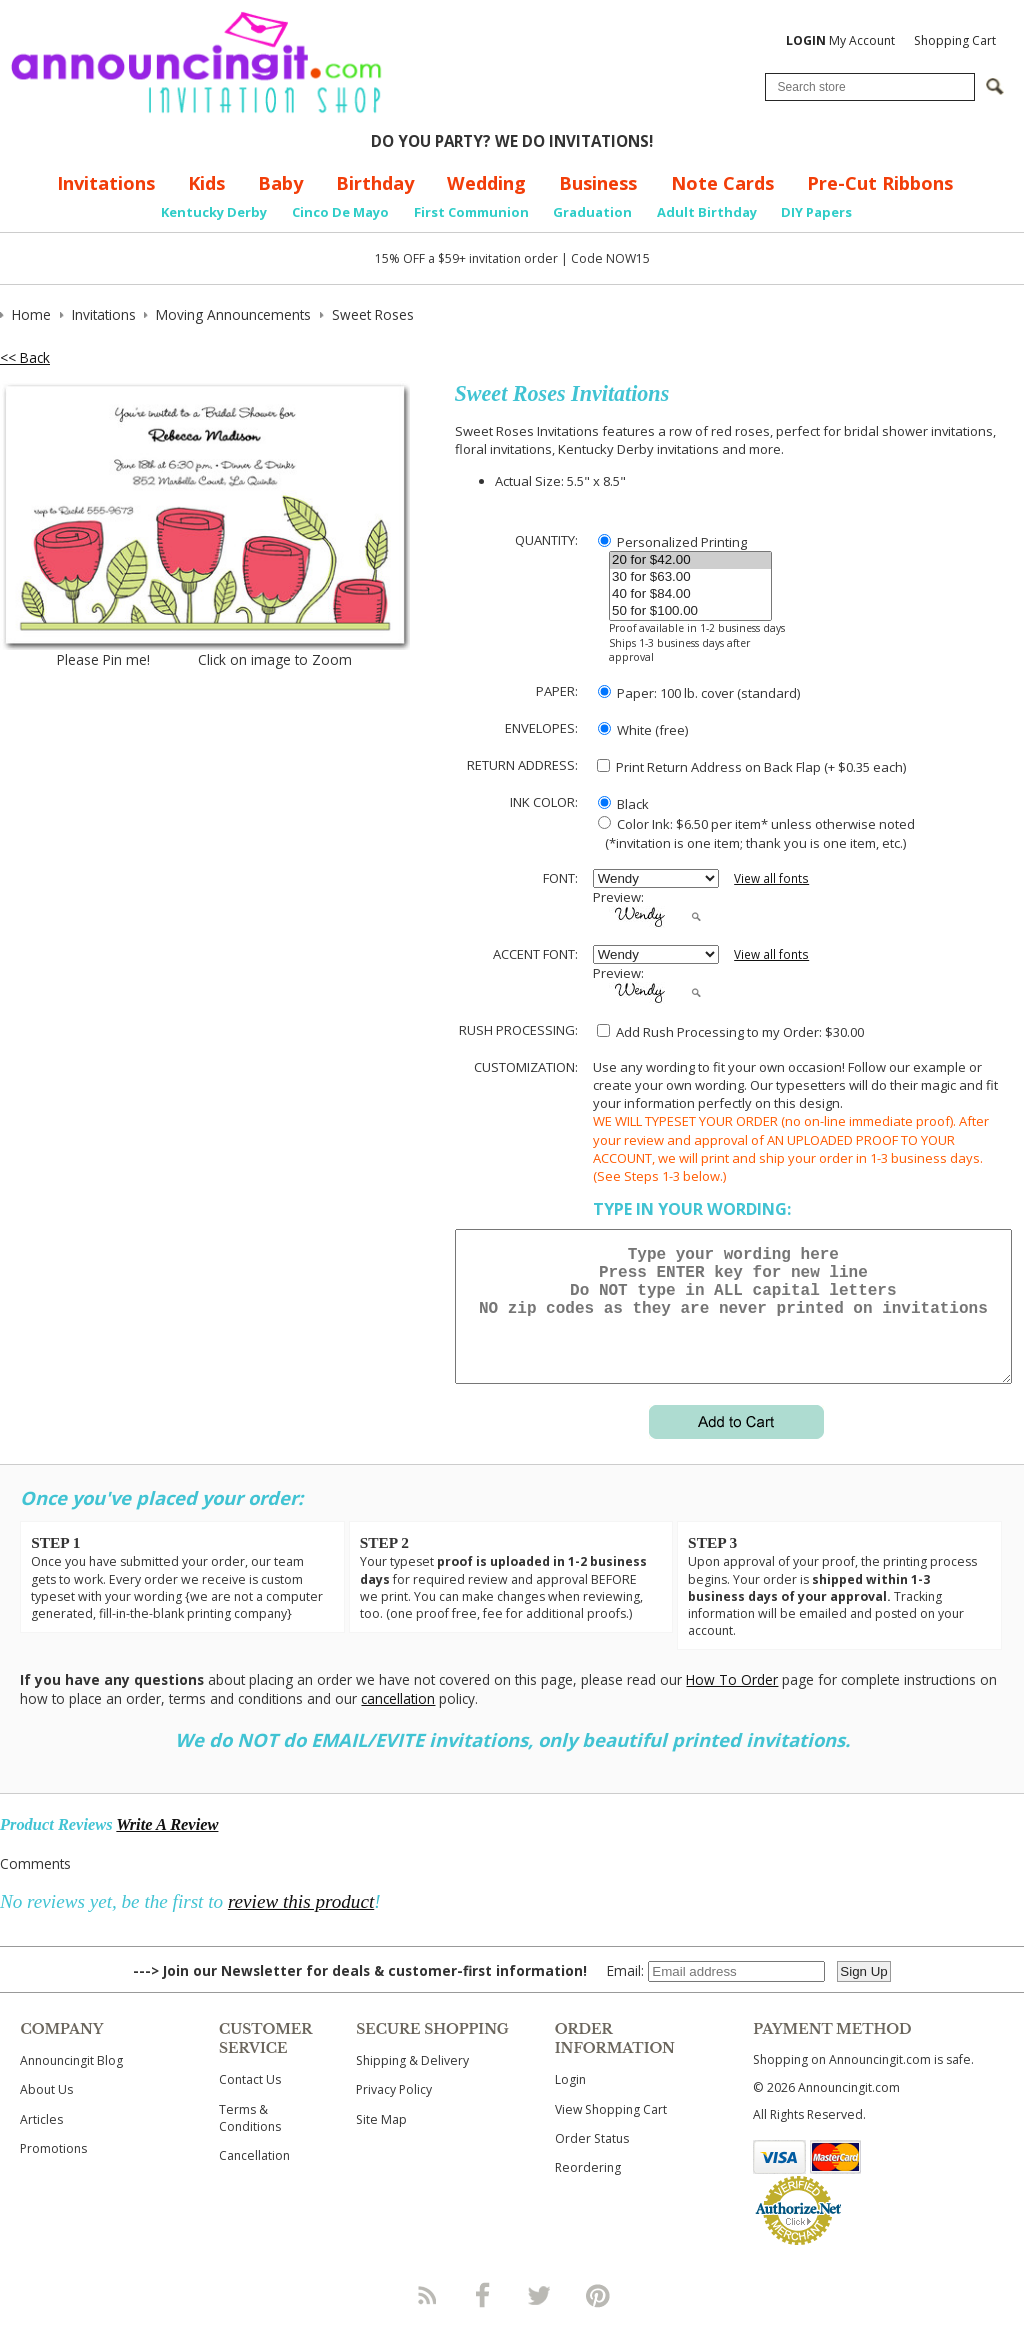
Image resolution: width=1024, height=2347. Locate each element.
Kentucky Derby (214, 212)
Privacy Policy (394, 2113)
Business (598, 183)
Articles (41, 2143)
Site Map (381, 2143)
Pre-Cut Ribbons (880, 183)
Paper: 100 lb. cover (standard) (699, 693)
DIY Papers (816, 212)
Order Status (592, 2162)
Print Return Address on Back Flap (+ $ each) (751, 767)
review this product (301, 1925)
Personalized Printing (672, 542)
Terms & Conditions (250, 2142)
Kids (206, 183)
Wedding (486, 183)
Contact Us (250, 2103)
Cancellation (254, 2179)
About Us (46, 2113)
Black (623, 804)
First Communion (471, 212)
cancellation (398, 1722)
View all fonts (771, 878)
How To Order (732, 1703)
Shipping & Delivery (412, 2084)
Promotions (53, 2172)
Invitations (106, 183)
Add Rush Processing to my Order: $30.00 (730, 1032)
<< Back (25, 357)
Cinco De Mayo (340, 212)
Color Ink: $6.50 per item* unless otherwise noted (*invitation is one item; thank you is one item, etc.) (754, 833)
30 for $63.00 (690, 577)
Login (570, 2103)
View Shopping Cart (611, 2133)
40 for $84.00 (690, 594)
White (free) (643, 730)
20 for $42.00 (690, 560)
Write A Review (167, 1848)
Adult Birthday (707, 212)
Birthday (375, 183)
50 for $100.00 (690, 611)
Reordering (588, 2191)
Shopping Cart (955, 40)
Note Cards (722, 183)
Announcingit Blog (71, 2084)
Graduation (592, 212)
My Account (840, 40)
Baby (280, 183)
